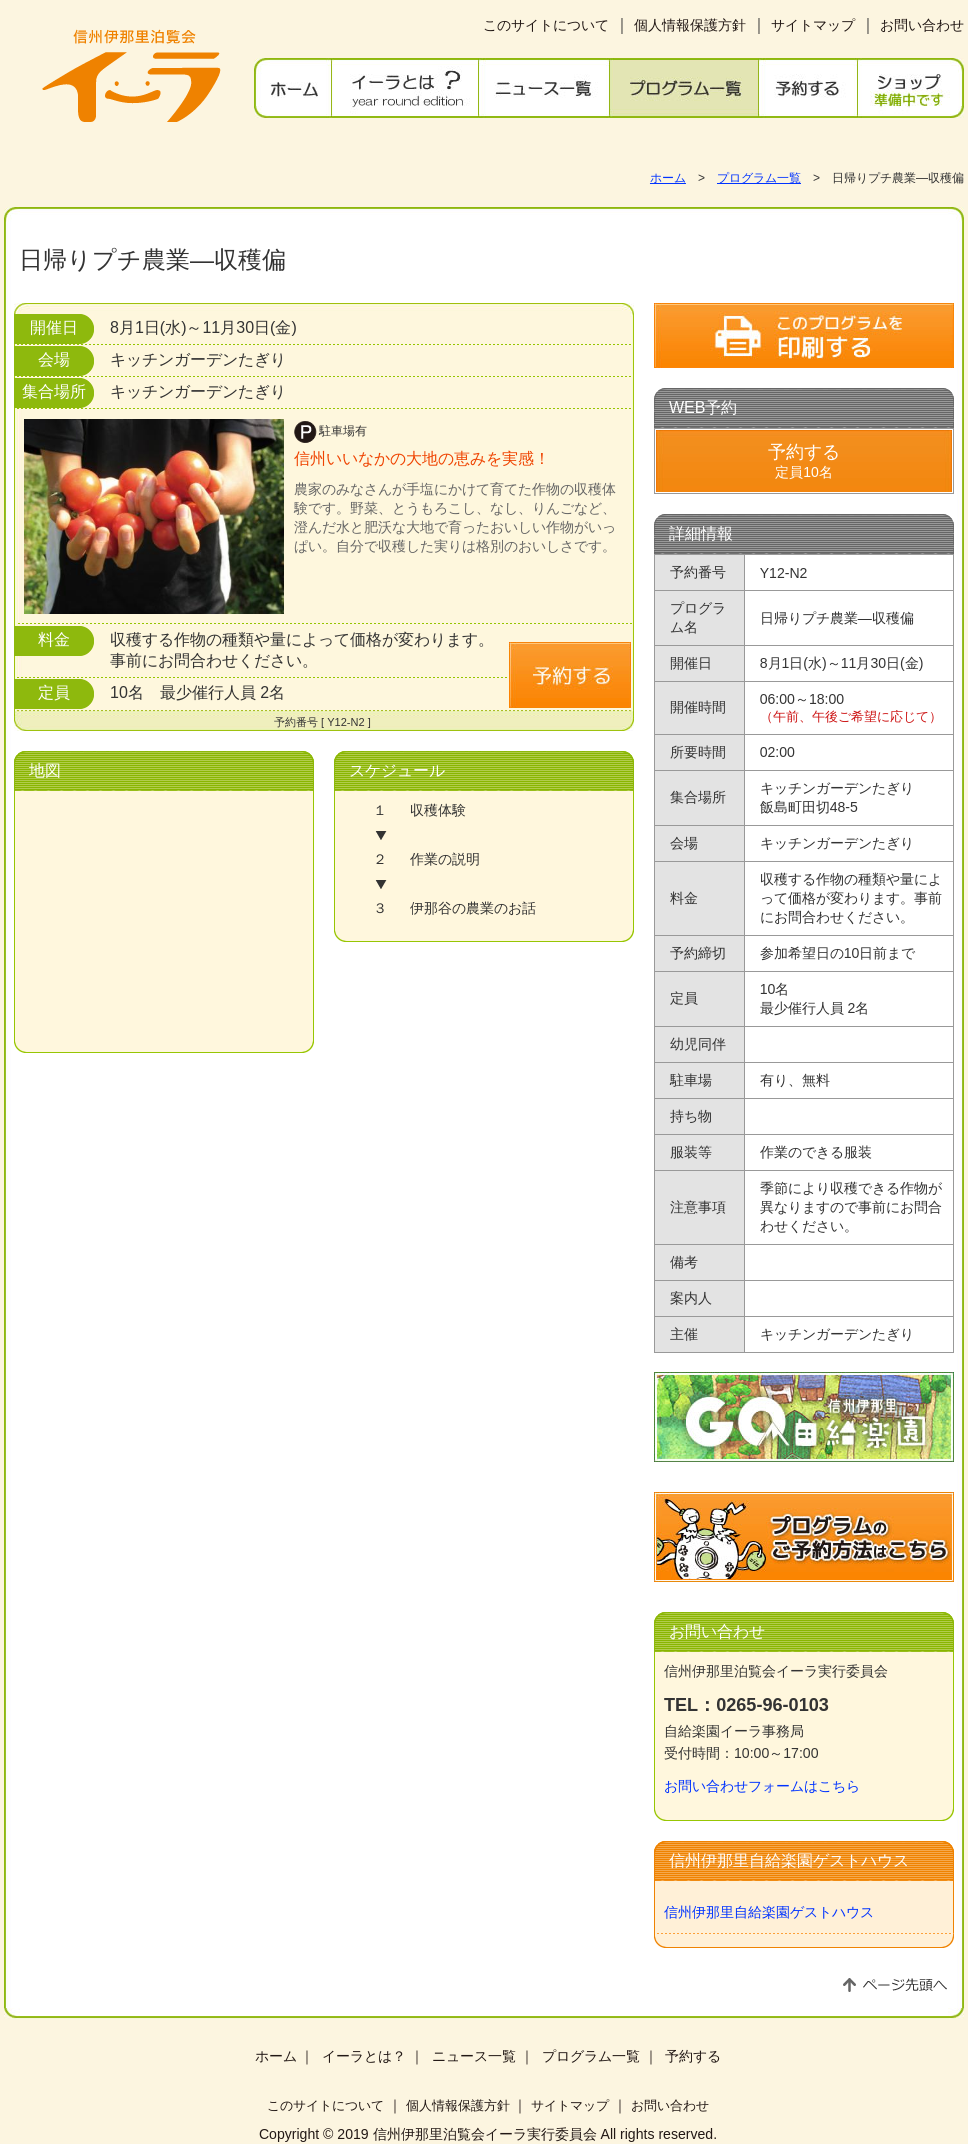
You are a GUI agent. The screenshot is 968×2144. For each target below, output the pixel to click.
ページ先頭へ (895, 1985)
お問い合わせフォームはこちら (762, 1786)
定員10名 (804, 461)
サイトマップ (813, 25)
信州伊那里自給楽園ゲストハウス (769, 1912)
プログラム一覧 (684, 88)
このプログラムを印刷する (804, 335)
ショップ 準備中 (911, 88)
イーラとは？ (405, 88)
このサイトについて (546, 25)
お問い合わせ (922, 25)
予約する (808, 88)
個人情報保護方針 (690, 25)
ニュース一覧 (544, 88)
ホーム (293, 88)
